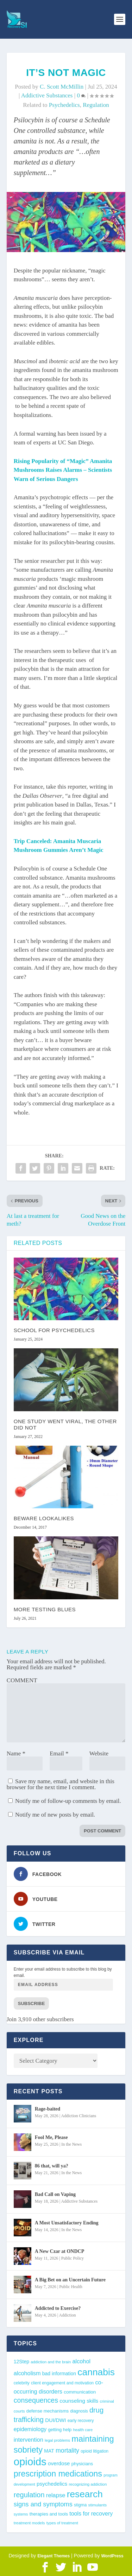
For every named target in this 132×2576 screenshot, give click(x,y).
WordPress (112, 2555)
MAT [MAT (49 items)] (49, 2451)
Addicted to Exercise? (58, 2308)
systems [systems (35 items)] (21, 2514)
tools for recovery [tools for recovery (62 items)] (91, 2513)
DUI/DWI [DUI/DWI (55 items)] (55, 2420)
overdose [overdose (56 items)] (59, 2463)
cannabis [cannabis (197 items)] (96, 2372)
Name (16, 1753)
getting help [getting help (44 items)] (59, 2429)
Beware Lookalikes (44, 1518)
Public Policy (72, 2258)
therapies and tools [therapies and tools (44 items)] (49, 2514)
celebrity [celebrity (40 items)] (22, 2383)
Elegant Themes (53, 2555)
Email (59, 1753)
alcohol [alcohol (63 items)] (82, 2361)
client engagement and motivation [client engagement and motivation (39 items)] (62, 2383)
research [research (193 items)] (85, 2494)
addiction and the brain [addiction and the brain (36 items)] (51, 2362)
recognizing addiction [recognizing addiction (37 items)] (88, 2484)
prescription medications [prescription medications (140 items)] (58, 2473)
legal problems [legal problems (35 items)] (57, 2440)
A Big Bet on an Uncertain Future (70, 2279)
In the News (71, 2144)
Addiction (67, 2315)
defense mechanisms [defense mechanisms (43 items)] (47, 2411)
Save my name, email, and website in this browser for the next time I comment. (60, 1784)
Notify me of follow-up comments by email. (68, 1801)
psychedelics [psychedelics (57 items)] (52, 2484)
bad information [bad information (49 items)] (59, 2373)
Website (98, 1753)
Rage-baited (47, 2109)
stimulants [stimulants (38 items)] (97, 2505)
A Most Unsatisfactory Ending (67, 2222)
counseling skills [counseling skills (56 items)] (78, 2401)
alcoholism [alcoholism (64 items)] (27, 2373)
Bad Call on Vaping (55, 2194)
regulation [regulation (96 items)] (29, 2495)
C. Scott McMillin (61, 86)
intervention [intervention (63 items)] (28, 2439)
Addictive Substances (47, 95)
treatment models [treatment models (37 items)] (29, 2523)
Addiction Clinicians (78, 2115)
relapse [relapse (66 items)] (55, 2495)
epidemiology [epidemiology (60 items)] (30, 2429)
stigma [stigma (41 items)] (80, 2505)
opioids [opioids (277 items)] (30, 2461)
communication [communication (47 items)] (80, 2392)
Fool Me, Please (51, 2137)
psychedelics (64, 105)
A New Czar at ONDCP (59, 2251)
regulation (96, 105)
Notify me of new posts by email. (55, 1814)
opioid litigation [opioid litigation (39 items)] (94, 2451)
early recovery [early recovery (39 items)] (81, 2420)
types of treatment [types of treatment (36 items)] (62, 2523)
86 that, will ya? (51, 2166)
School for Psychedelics (54, 1330)
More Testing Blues (45, 1609)
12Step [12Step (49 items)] (21, 2361)
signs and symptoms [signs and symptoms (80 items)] (43, 2504)
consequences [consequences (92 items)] (36, 2400)
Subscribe (31, 2003)
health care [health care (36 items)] (83, 2430)
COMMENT (22, 1680)
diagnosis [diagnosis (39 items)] (79, 2411)
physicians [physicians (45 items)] (82, 2463)
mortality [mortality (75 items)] (67, 2450)
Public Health (70, 2286)
